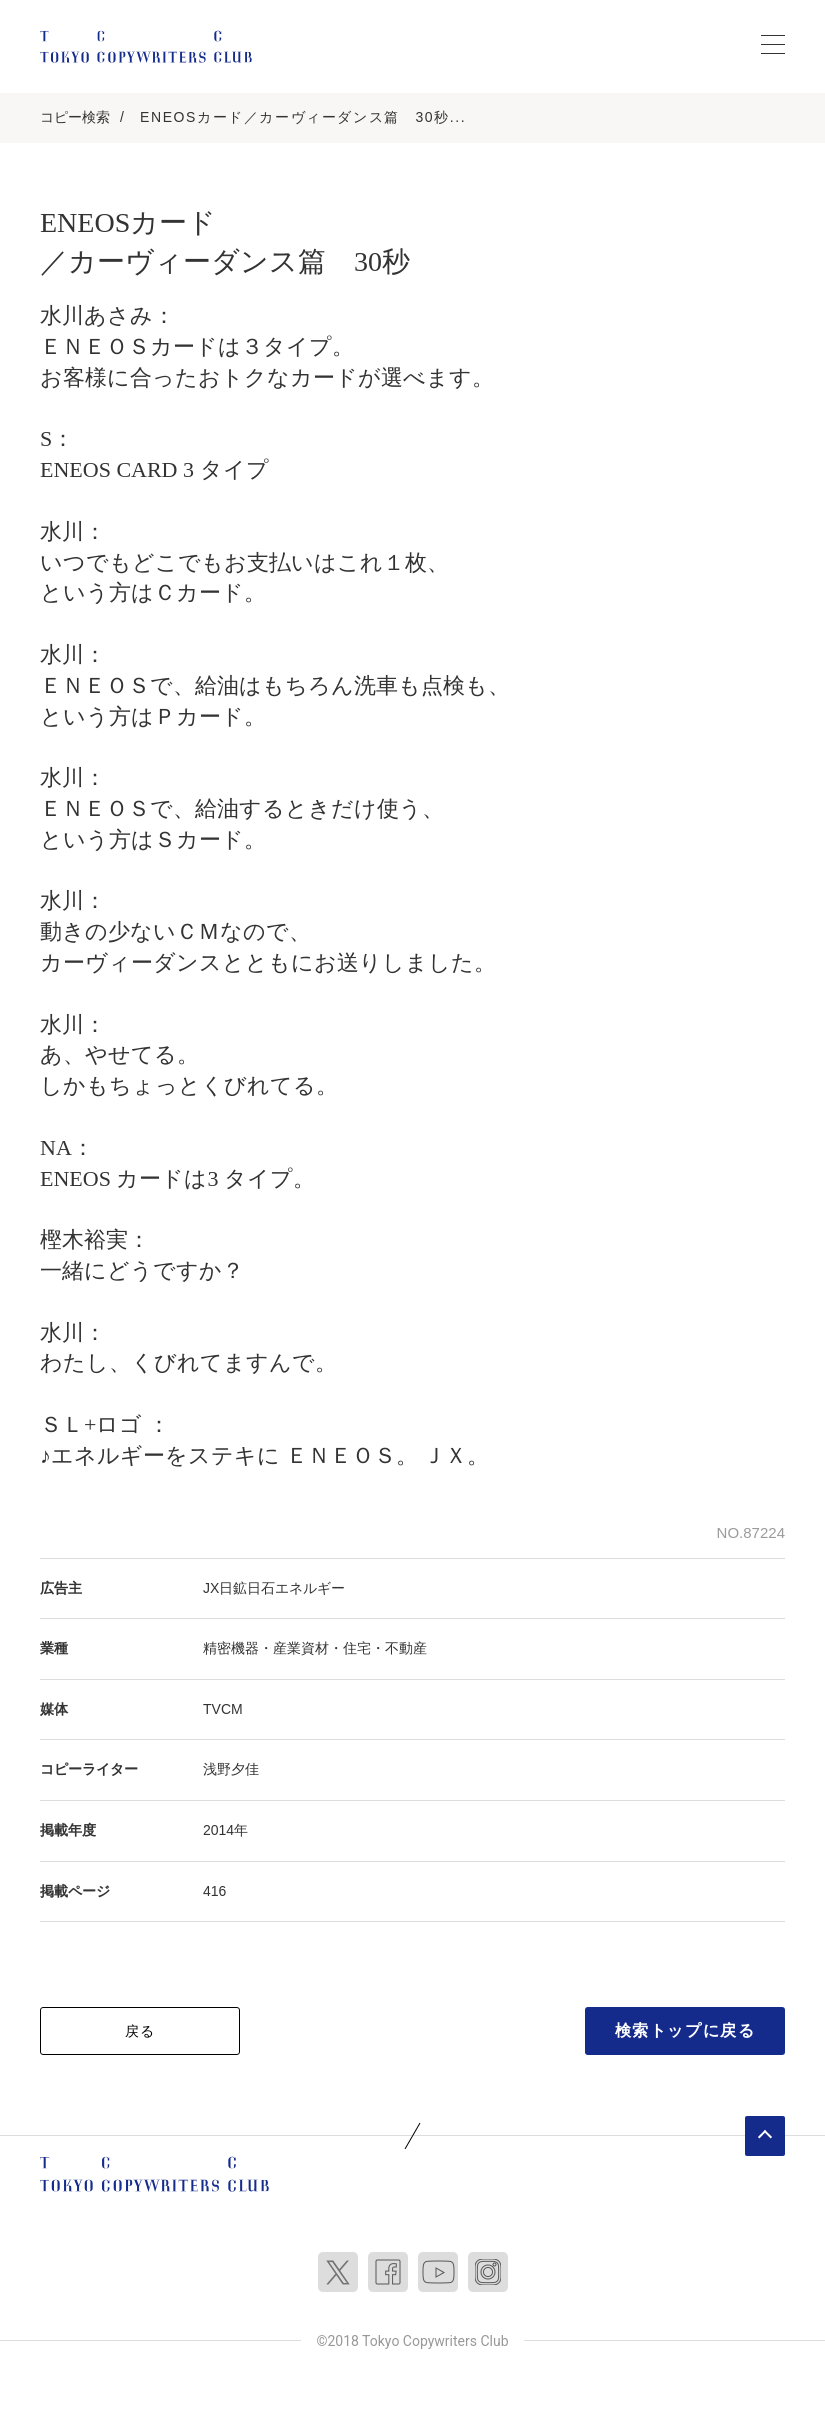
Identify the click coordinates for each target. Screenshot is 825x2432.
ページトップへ (765, 2136)
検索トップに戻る (685, 2030)
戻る (140, 2031)
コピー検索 (75, 117)
